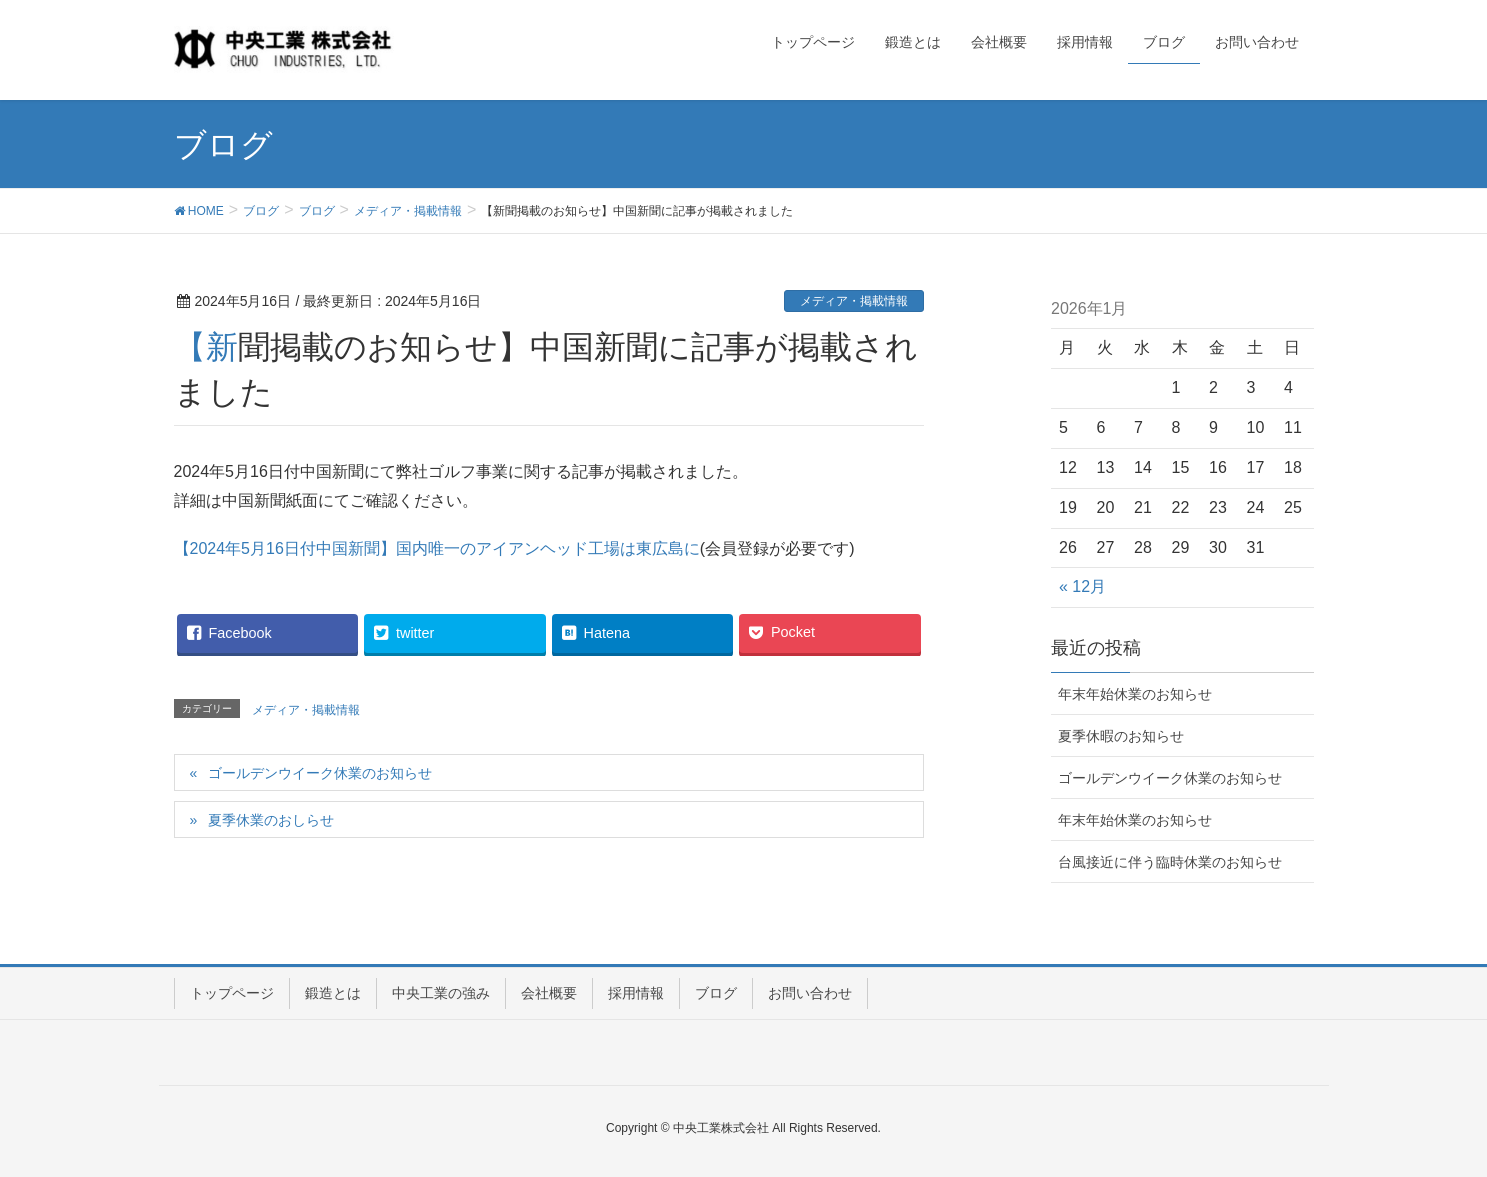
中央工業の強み (441, 993)
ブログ (716, 993)
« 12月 (1082, 586)
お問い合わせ (810, 993)
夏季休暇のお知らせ (1121, 736)
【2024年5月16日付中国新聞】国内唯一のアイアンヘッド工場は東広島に (437, 548)
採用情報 (636, 993)
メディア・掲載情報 (854, 301)
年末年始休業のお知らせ (1135, 694)
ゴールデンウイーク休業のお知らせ (320, 773)
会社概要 (549, 993)
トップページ (232, 993)
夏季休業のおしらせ (271, 820)
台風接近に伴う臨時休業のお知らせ (1170, 862)
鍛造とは (333, 993)
